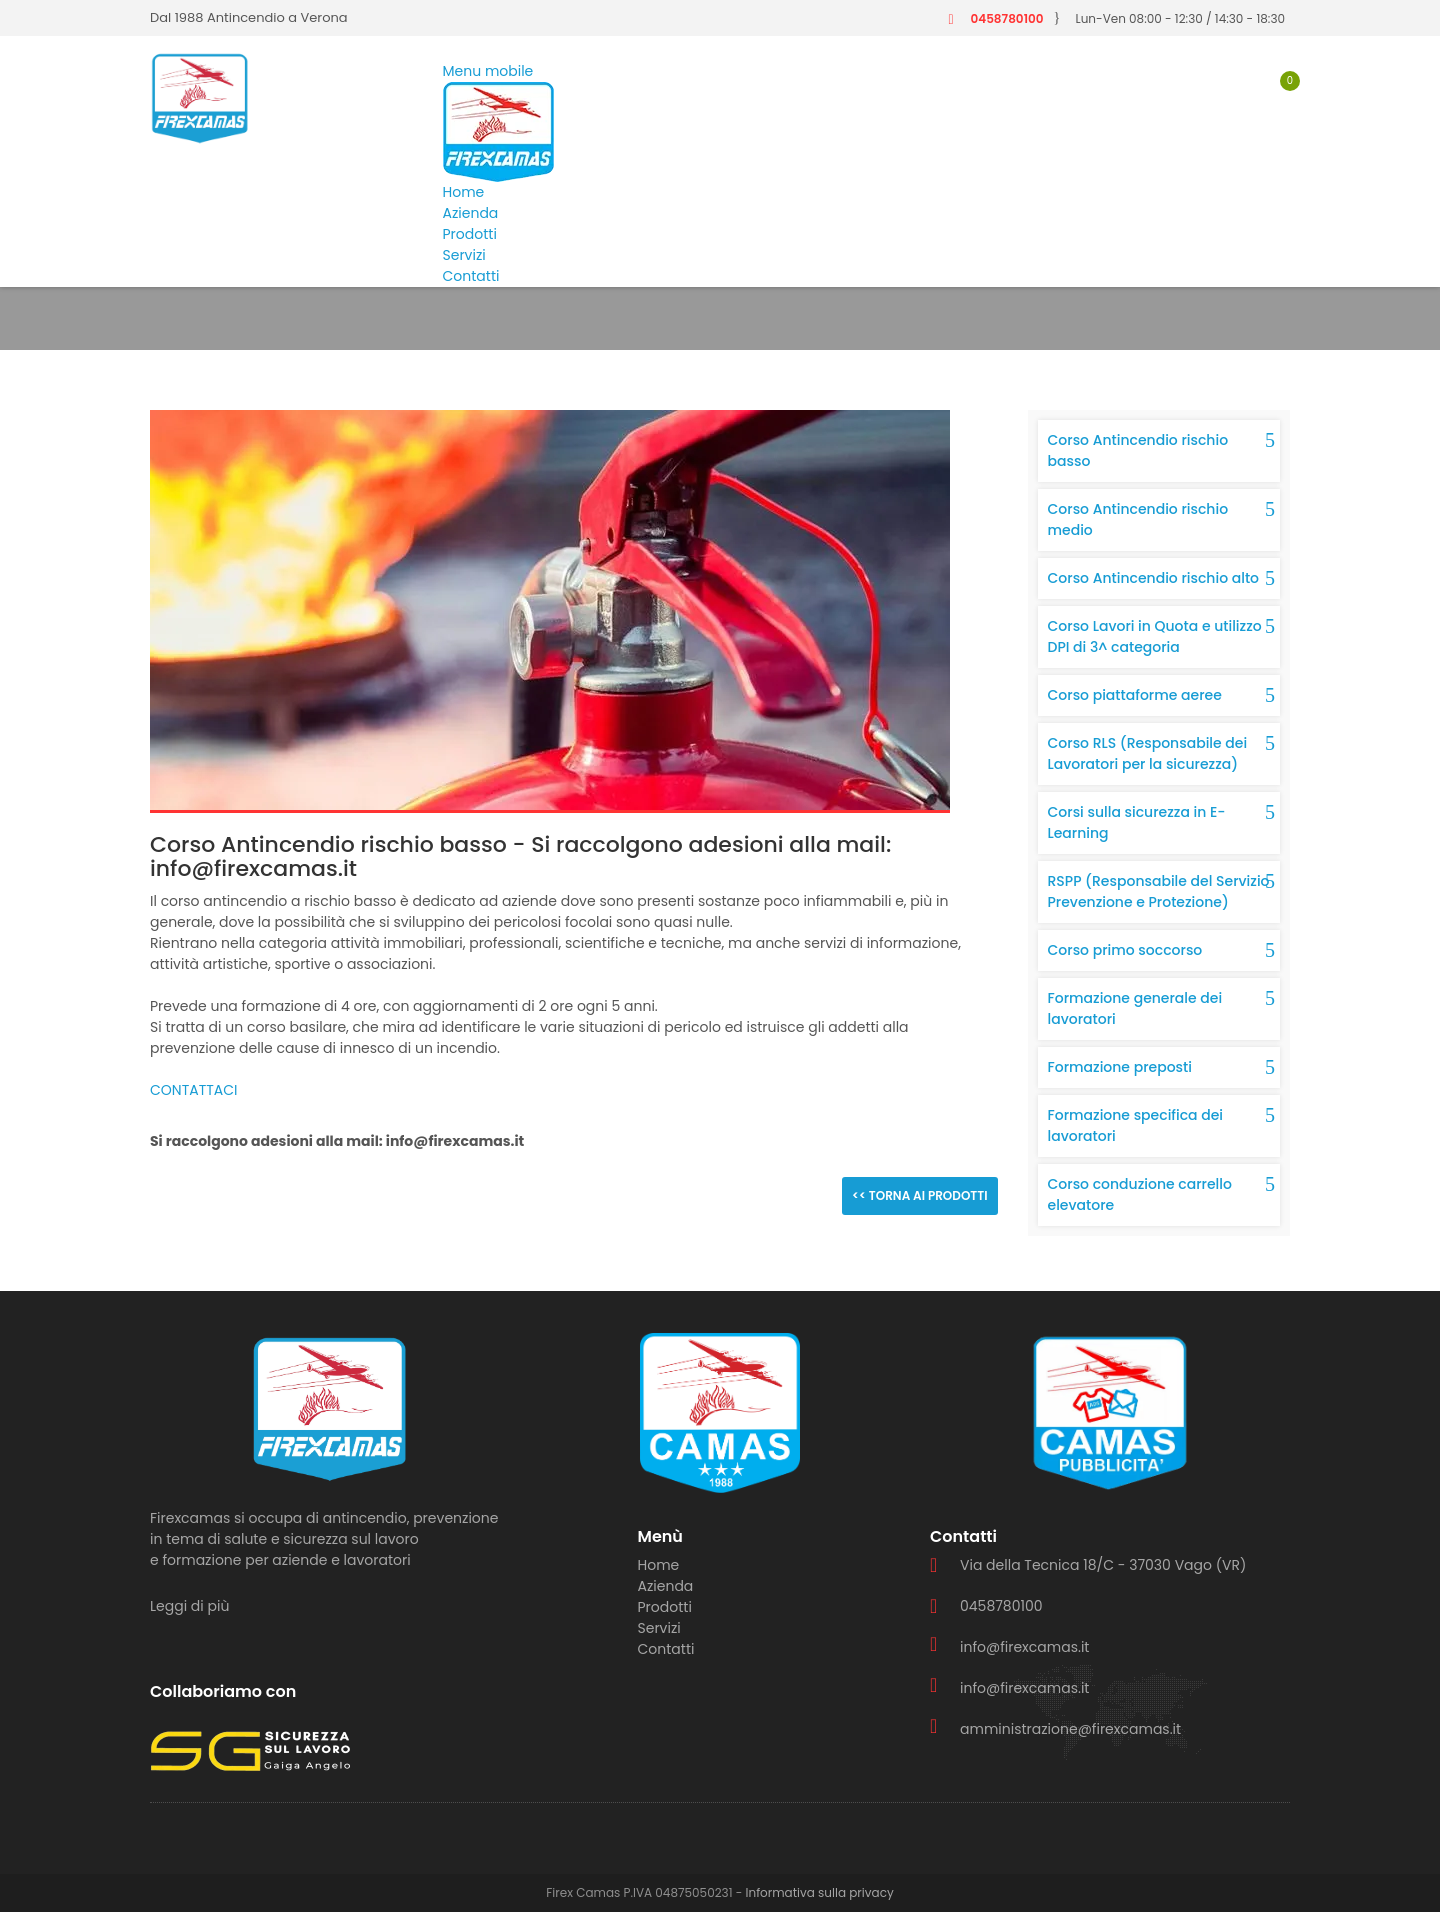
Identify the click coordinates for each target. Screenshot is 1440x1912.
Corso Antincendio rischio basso (1138, 450)
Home (464, 192)
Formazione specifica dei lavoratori (1136, 1125)
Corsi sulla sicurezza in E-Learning (1137, 822)
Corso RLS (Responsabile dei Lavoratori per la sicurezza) (1148, 753)
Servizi (464, 255)
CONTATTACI (194, 1090)
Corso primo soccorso (1125, 950)
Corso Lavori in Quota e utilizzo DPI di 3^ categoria (1155, 636)
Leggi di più (189, 1606)
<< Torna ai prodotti (920, 1195)
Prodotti (470, 234)
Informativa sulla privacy (820, 1892)
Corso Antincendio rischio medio (1138, 519)
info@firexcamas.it (1024, 1647)
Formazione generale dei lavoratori (1135, 1008)
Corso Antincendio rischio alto (1154, 578)
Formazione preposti (1120, 1067)
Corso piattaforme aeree (1135, 695)
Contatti (471, 276)
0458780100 (1006, 18)
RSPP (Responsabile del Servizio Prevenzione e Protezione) (1159, 891)
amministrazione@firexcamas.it (1070, 1729)
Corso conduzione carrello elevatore (1140, 1194)
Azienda (471, 213)
